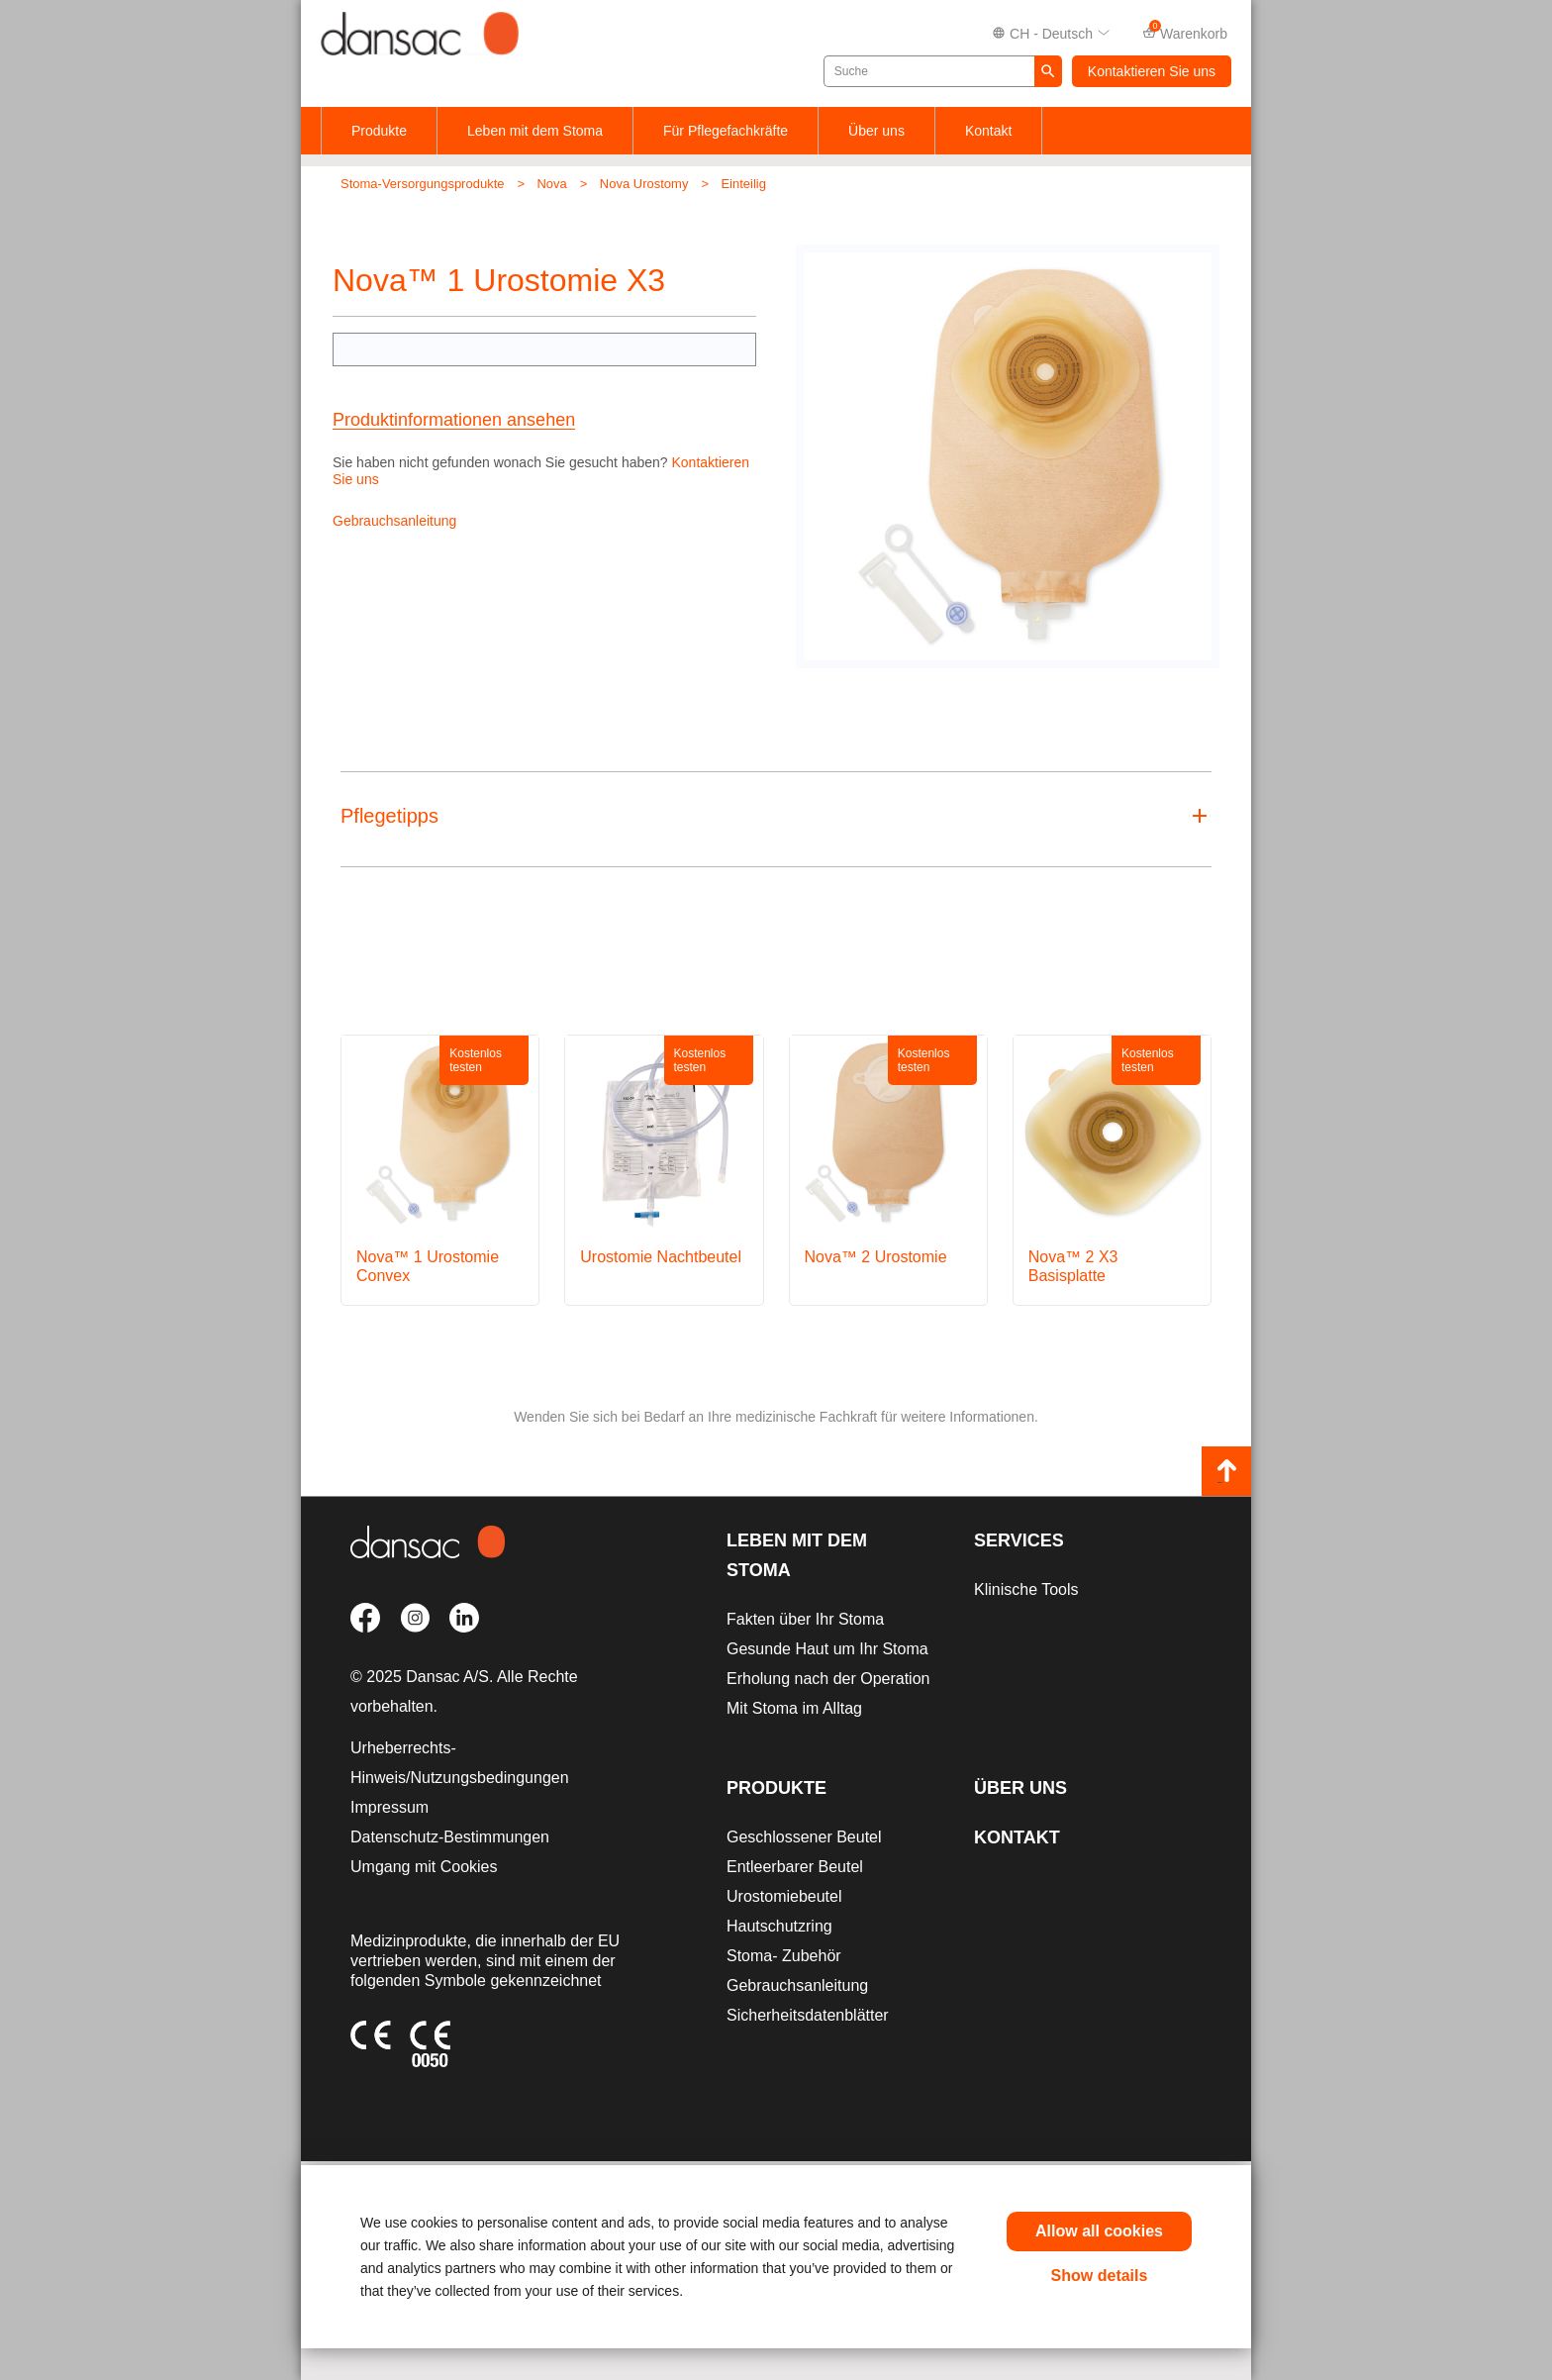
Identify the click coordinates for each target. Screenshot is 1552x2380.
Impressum (389, 1807)
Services (1019, 1540)
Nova (551, 183)
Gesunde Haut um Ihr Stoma (827, 1648)
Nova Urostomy (644, 183)
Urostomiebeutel (784, 1896)
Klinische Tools (1026, 1589)
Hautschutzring (779, 1926)
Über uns (876, 131)
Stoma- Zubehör (784, 1955)
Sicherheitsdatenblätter (808, 2015)
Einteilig (743, 183)
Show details (1099, 2275)
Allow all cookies (1099, 2231)
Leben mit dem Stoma (535, 131)
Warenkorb (1184, 32)
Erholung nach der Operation (828, 1678)
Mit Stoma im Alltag (794, 1708)
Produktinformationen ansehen (454, 420)
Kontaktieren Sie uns (1151, 71)
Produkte (379, 131)
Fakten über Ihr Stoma (805, 1619)
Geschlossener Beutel (804, 1837)
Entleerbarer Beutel (795, 1866)
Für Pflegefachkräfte (725, 131)
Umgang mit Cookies (424, 1866)
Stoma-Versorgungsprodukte (422, 183)
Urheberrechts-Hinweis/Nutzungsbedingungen (459, 1762)
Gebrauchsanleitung (394, 521)
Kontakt (988, 131)
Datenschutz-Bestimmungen (449, 1837)
